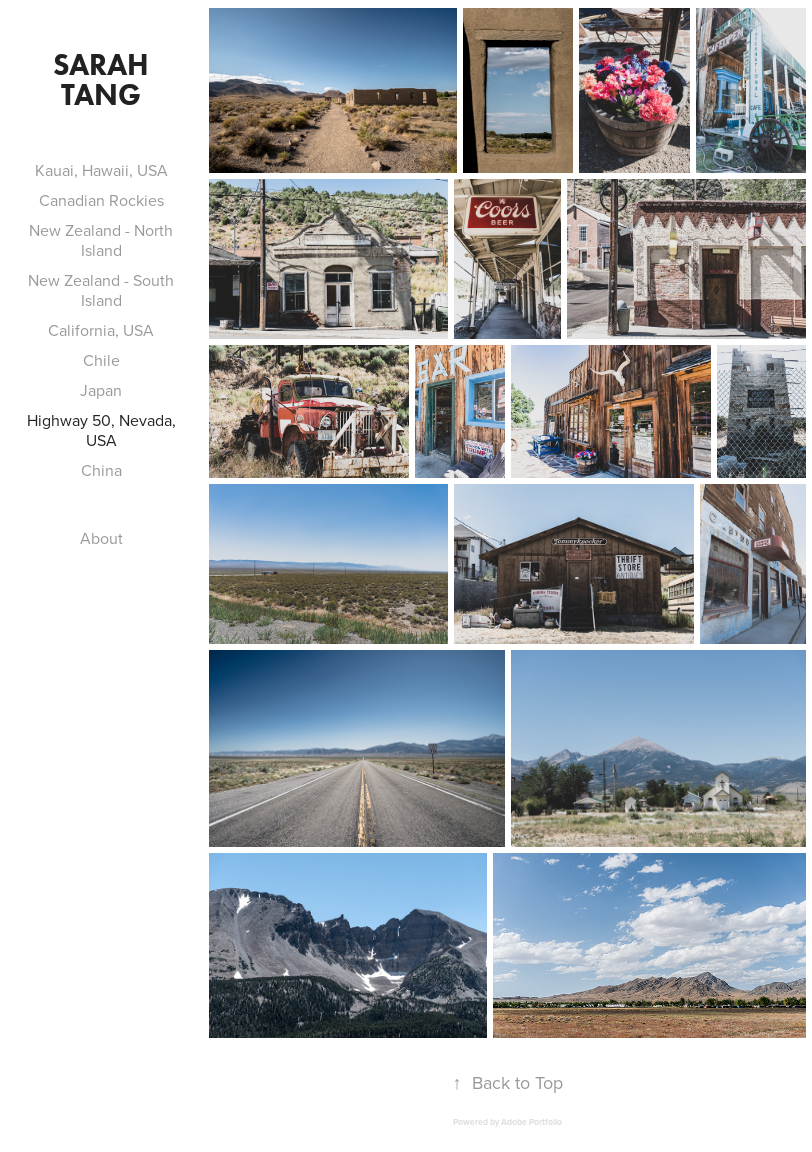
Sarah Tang (104, 79)
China (101, 470)
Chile (101, 360)
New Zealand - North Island (101, 240)
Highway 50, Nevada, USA (101, 430)
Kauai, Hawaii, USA (101, 170)
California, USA (101, 330)
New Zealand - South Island (101, 290)
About (101, 538)
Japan (101, 390)
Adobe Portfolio (531, 1122)
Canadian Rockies (101, 200)
